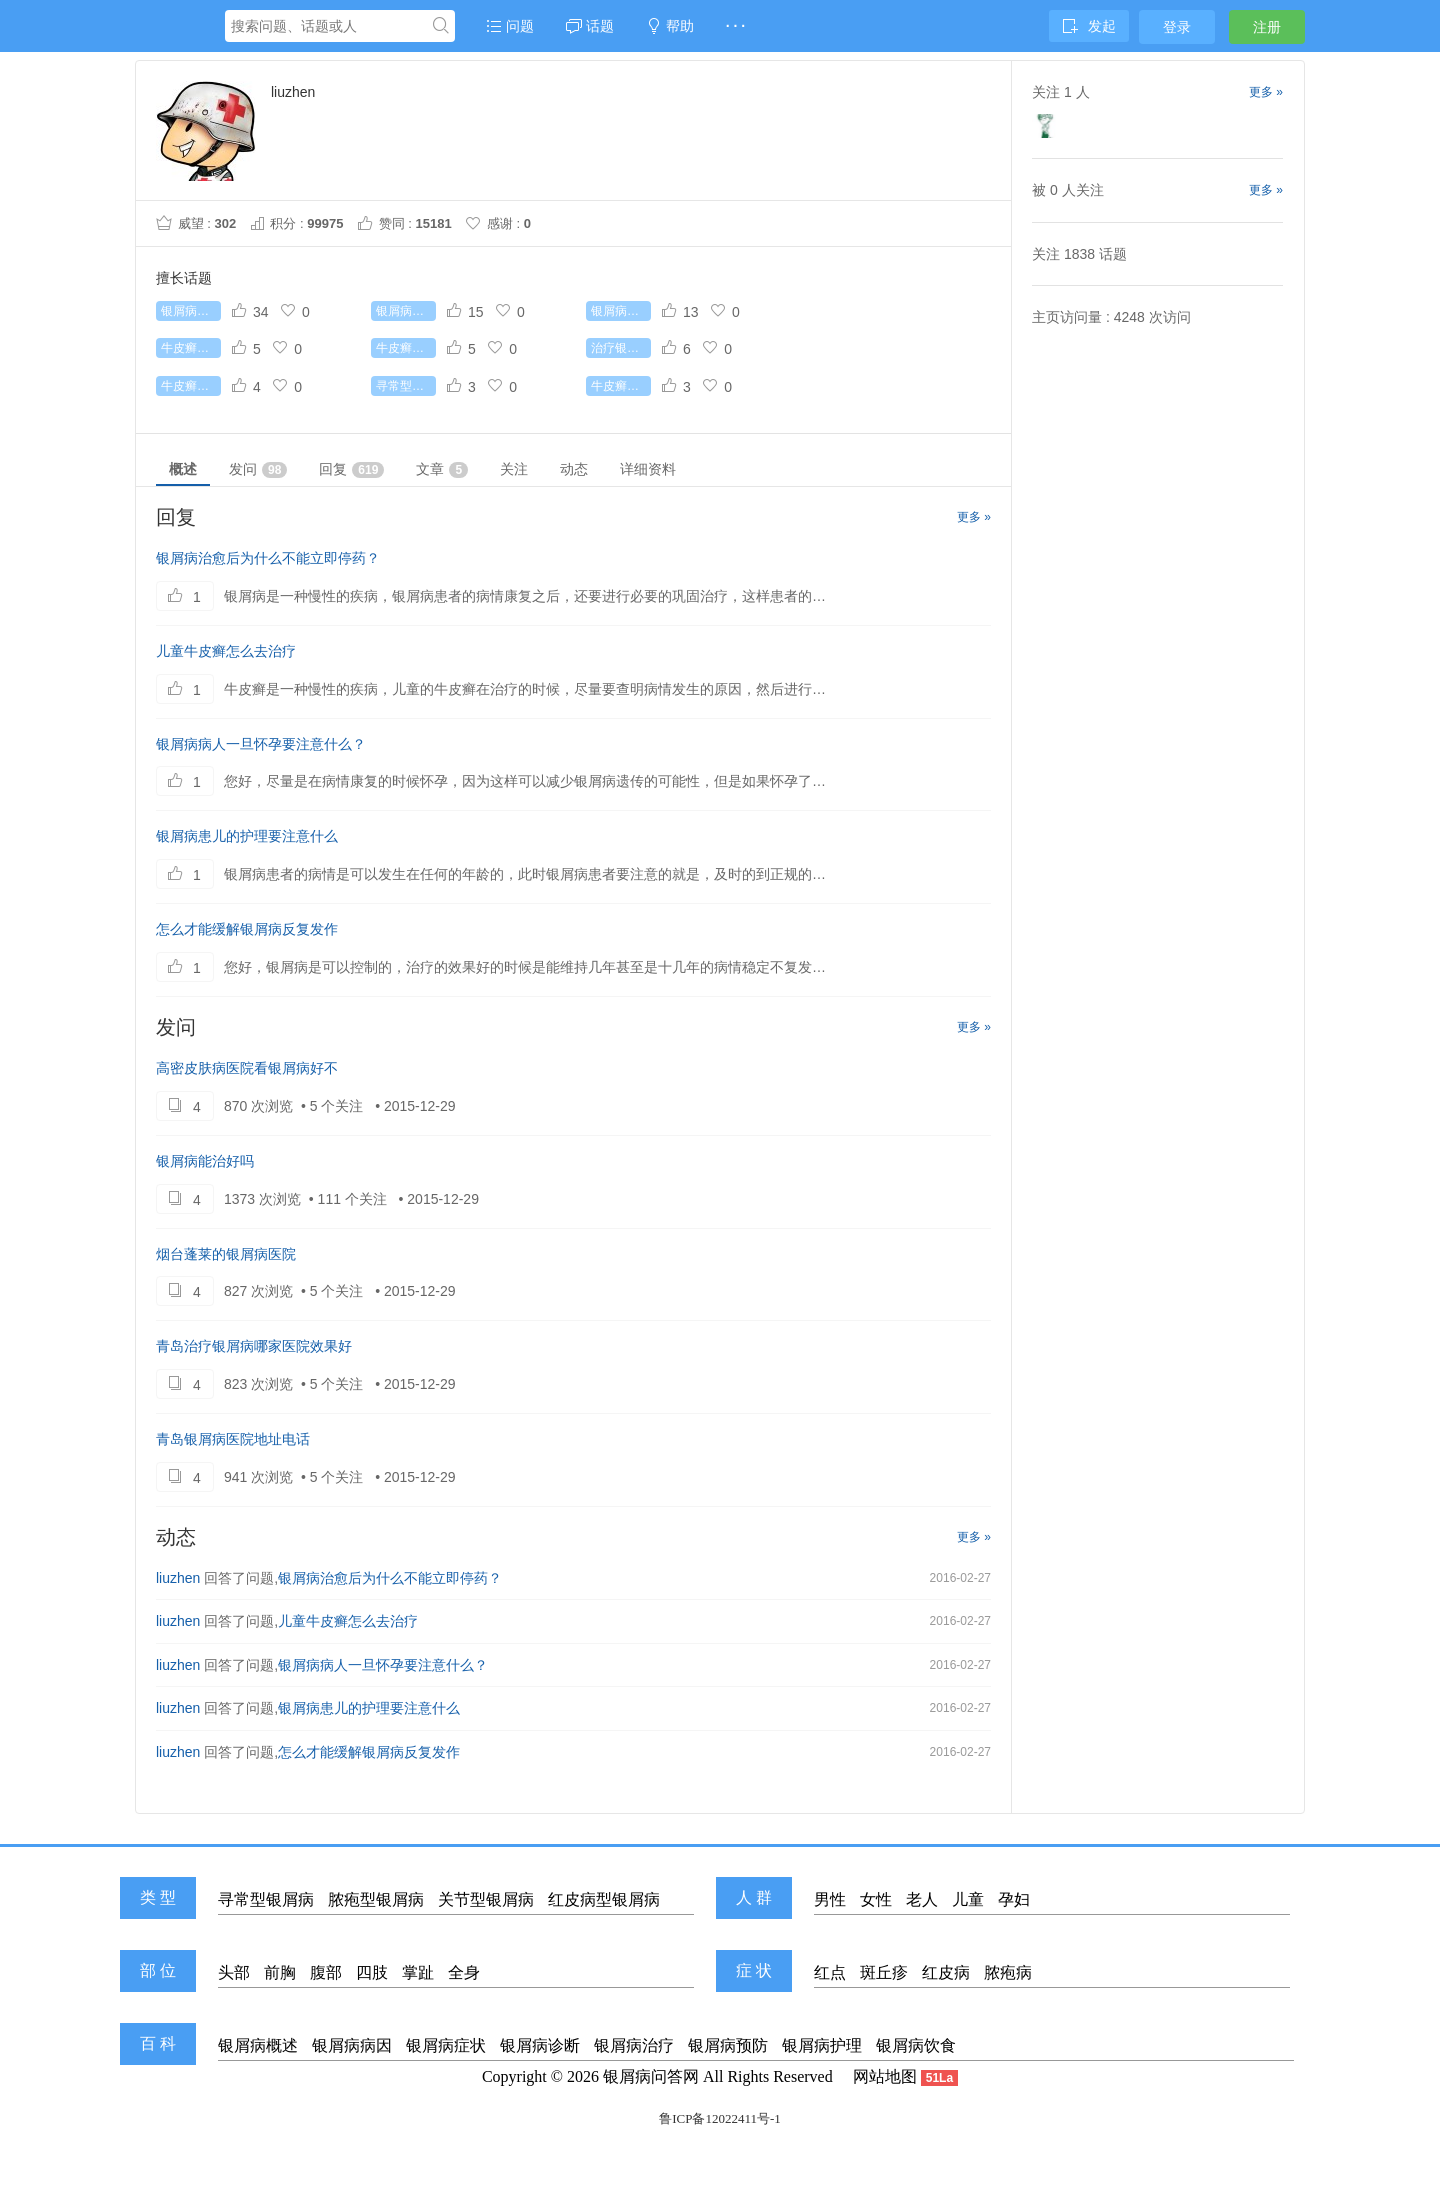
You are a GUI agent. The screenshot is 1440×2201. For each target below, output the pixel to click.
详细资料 (648, 469)
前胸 (280, 1972)
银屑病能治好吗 (205, 1161)
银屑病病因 (352, 2045)
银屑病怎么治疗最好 (406, 311)
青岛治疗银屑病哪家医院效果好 (254, 1346)
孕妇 (1014, 1899)
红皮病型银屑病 (604, 1899)
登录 (1177, 27)
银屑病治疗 (634, 2045)
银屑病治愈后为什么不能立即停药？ (268, 558)
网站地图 (885, 2076)
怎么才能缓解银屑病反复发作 (247, 929)
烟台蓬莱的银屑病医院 (226, 1254)
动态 (574, 469)
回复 (351, 469)
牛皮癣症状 (191, 386)
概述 (183, 469)
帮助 (670, 26)
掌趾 (418, 1972)
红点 (830, 1972)
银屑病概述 (258, 2045)
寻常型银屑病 (406, 386)
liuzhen (178, 1578)
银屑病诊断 (540, 2045)
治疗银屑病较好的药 (621, 348)
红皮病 (946, 1972)
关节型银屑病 (486, 1899)
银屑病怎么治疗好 (191, 311)
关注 (514, 469)
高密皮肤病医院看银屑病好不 (247, 1068)
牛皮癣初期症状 (191, 348)
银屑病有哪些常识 (621, 311)
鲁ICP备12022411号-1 (720, 2118)
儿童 (968, 1899)
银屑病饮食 (916, 2045)
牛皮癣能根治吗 (406, 348)
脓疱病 (1008, 1972)
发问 (258, 469)
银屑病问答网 (651, 2076)
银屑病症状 (446, 2045)
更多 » (974, 517)
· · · (735, 26)
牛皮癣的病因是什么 (621, 386)
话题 (590, 26)
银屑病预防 (728, 2045)
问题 (510, 26)
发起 (1089, 26)
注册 (1267, 27)
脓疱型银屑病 (376, 1899)
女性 (876, 1899)
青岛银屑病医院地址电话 (233, 1439)
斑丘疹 (884, 1972)
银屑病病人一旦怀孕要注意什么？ (261, 744)
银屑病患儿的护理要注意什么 (247, 836)
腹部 (326, 1972)
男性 (830, 1899)
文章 (442, 469)
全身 (464, 1972)
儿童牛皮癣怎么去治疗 (226, 651)
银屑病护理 (822, 2045)
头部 (234, 1972)
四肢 (372, 1972)
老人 (922, 1899)
